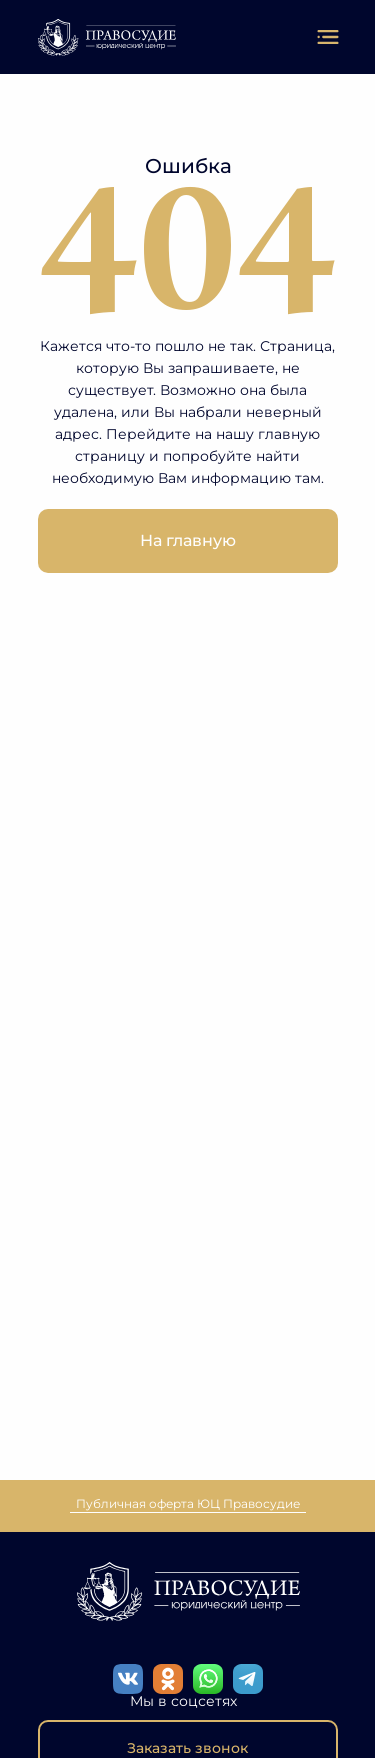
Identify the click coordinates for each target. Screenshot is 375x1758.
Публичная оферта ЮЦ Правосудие (188, 1503)
